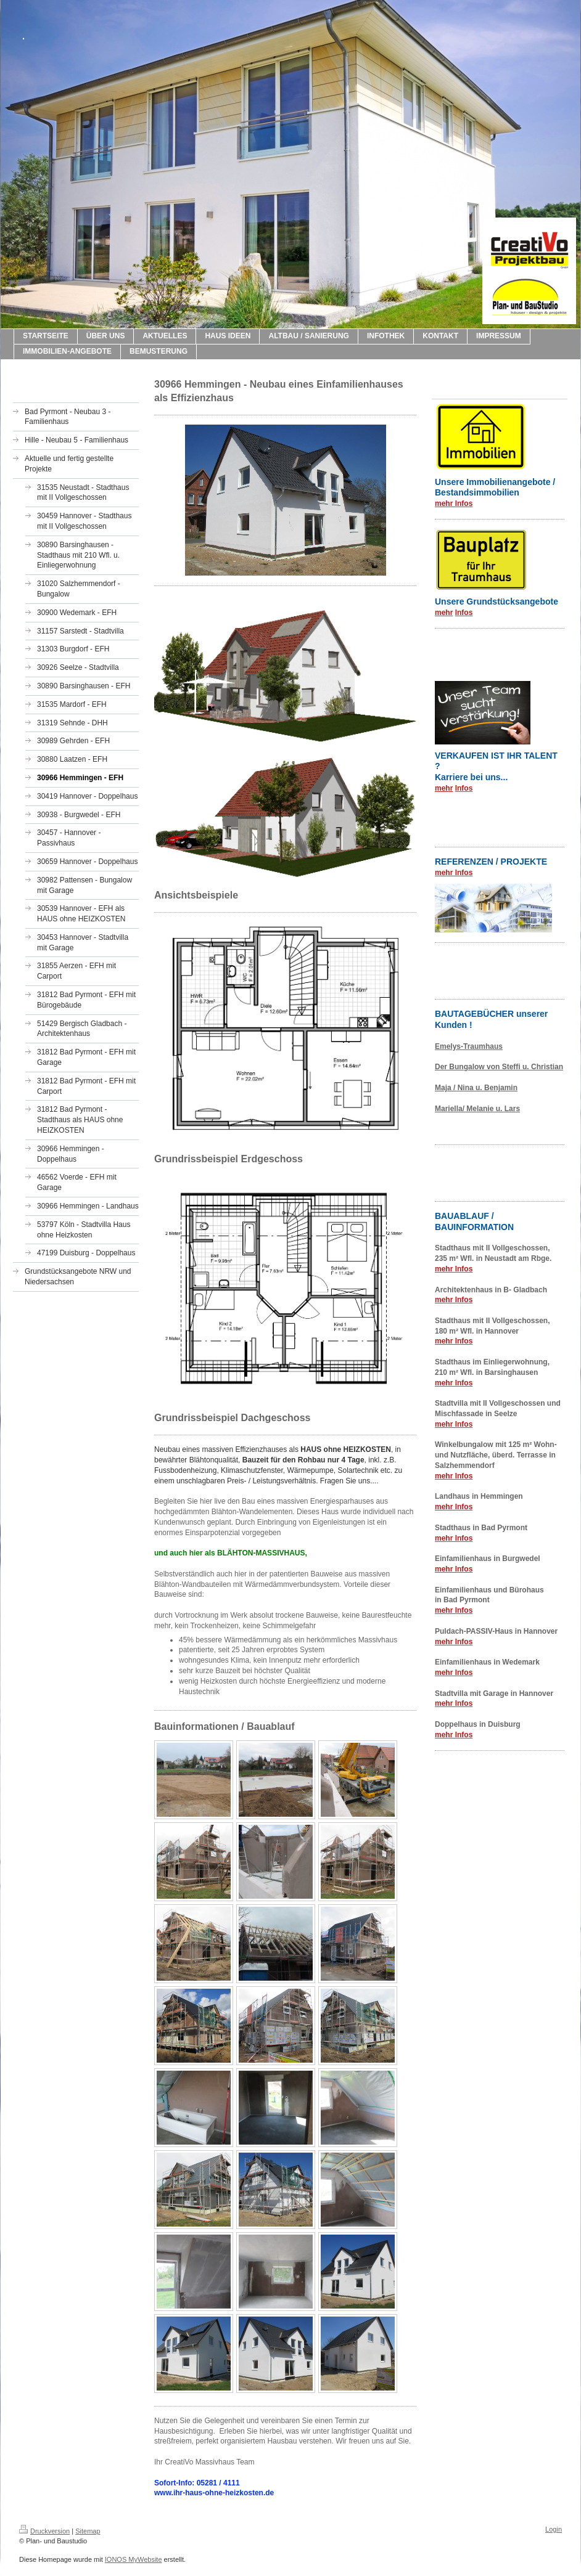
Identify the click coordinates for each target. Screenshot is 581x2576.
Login (553, 2529)
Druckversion (44, 2531)
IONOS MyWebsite (133, 2559)
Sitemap (87, 2531)
